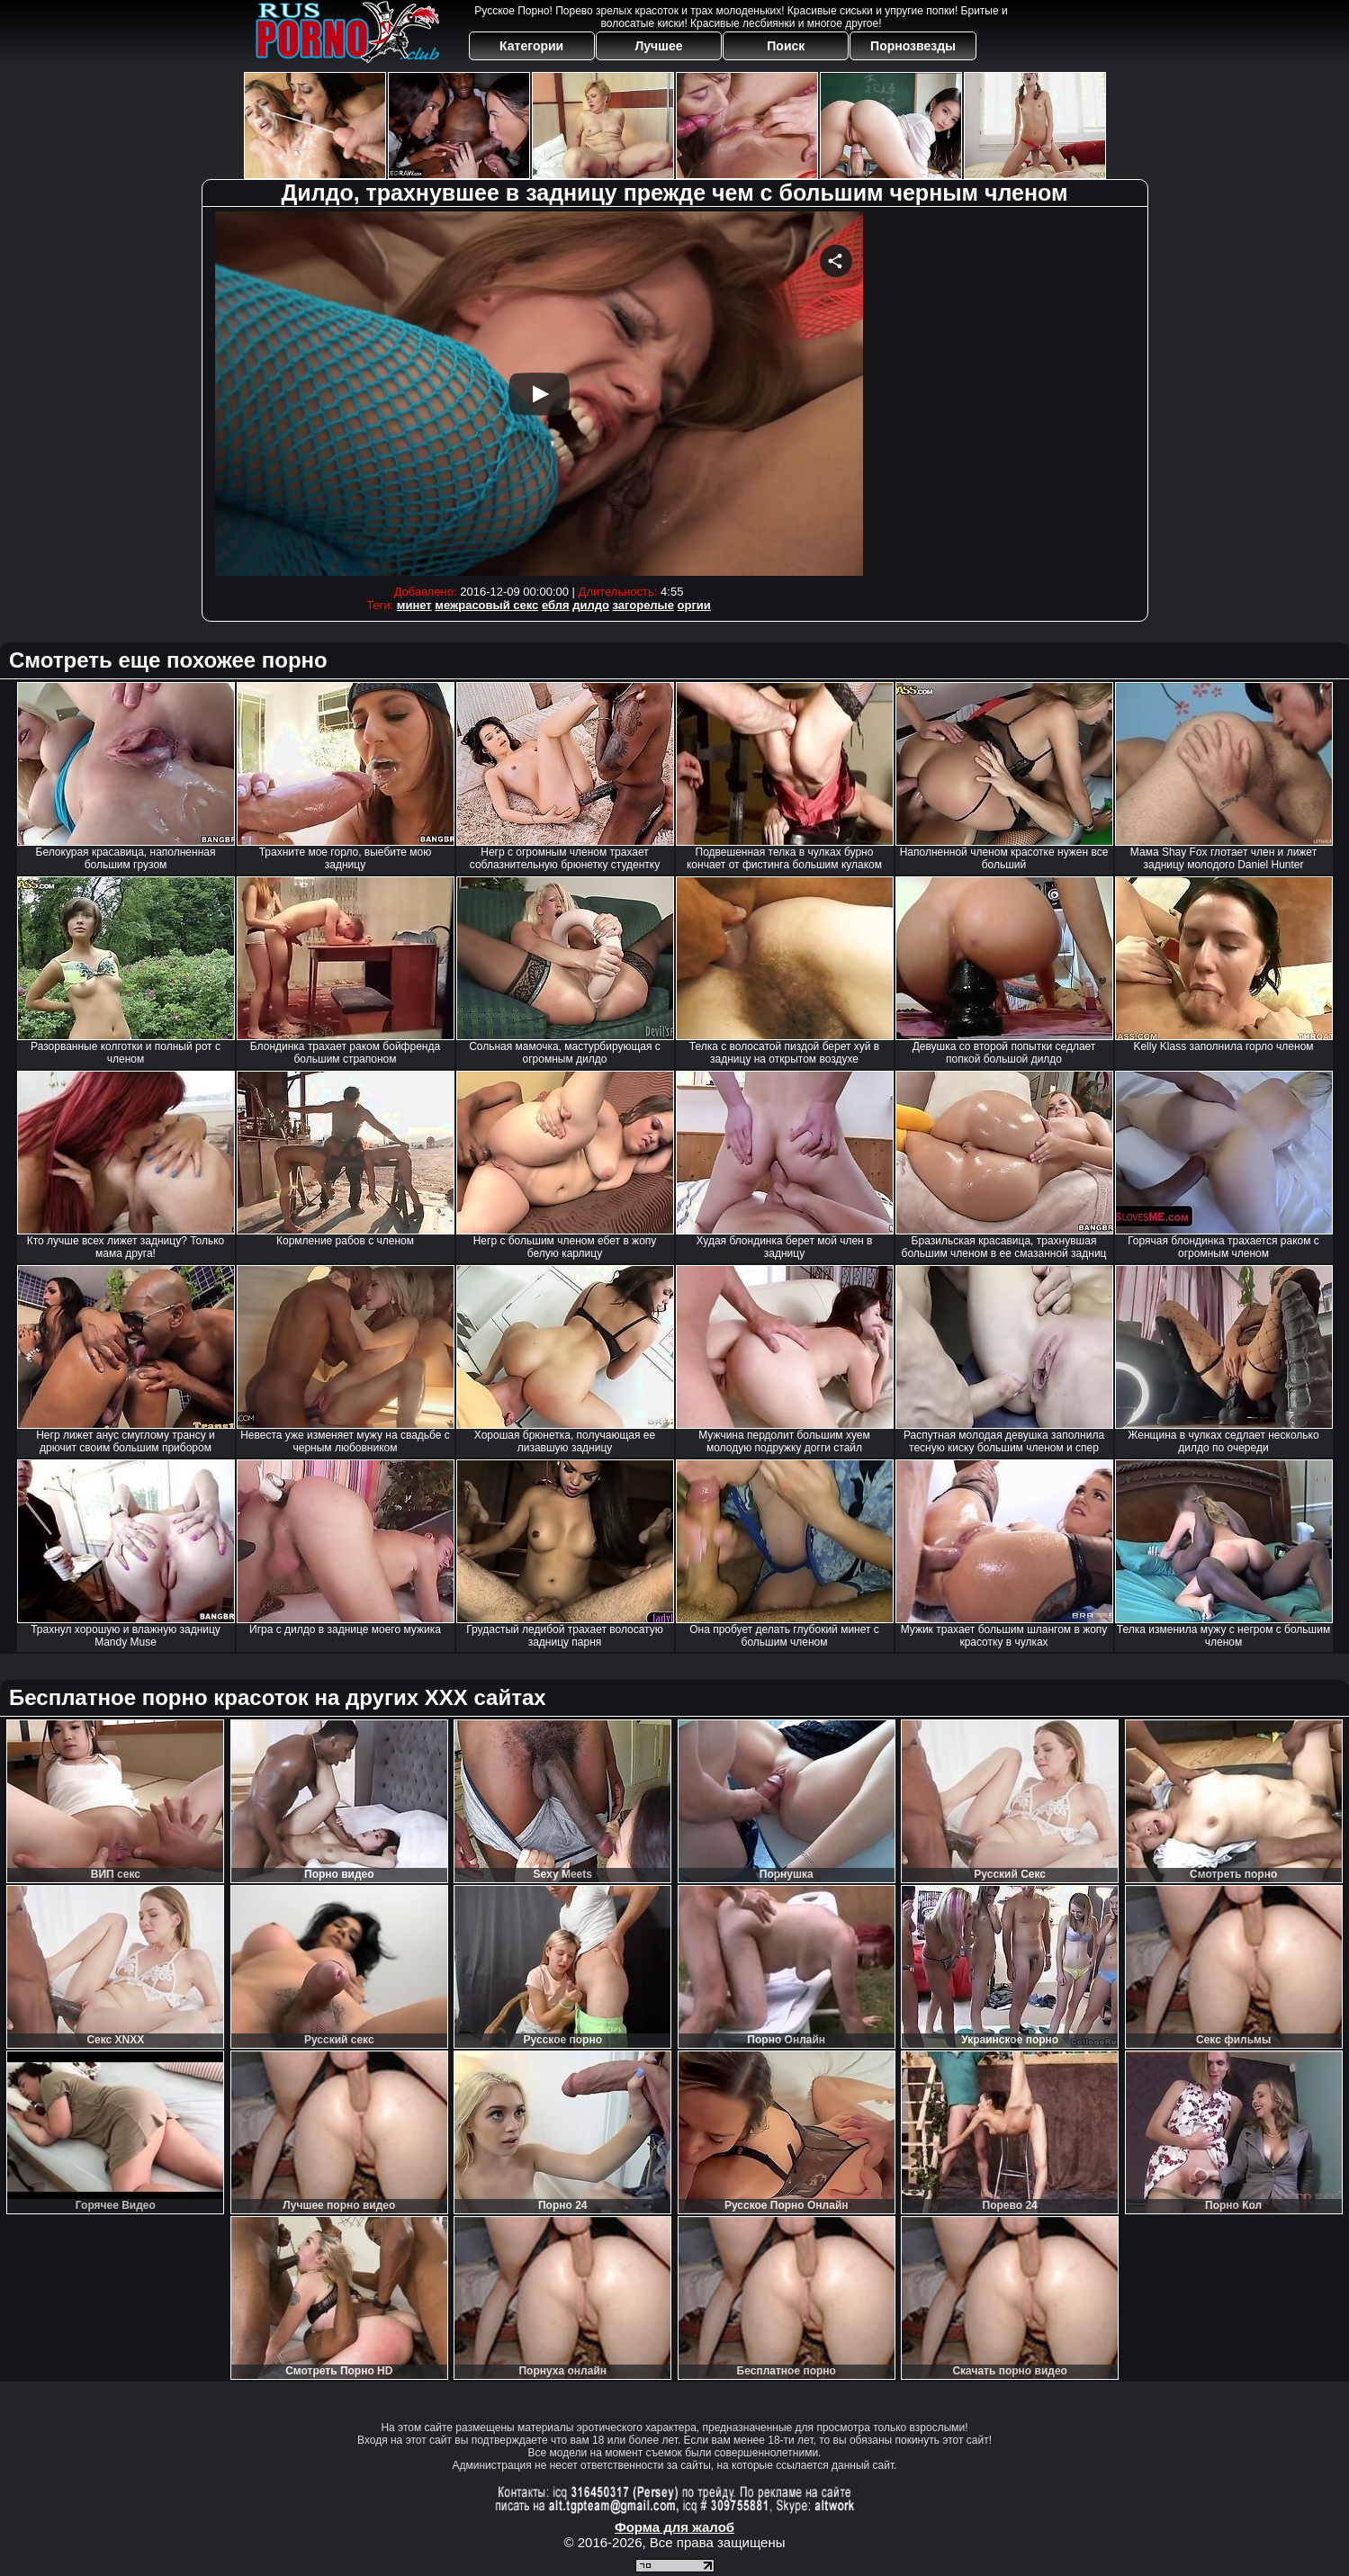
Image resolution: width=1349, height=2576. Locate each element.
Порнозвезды (913, 46)
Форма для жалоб (674, 2527)
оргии (694, 605)
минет (414, 605)
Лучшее (658, 46)
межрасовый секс (486, 605)
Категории (531, 46)
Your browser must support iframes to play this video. (539, 393)
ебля (556, 605)
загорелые (642, 605)
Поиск (786, 46)
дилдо (590, 605)
